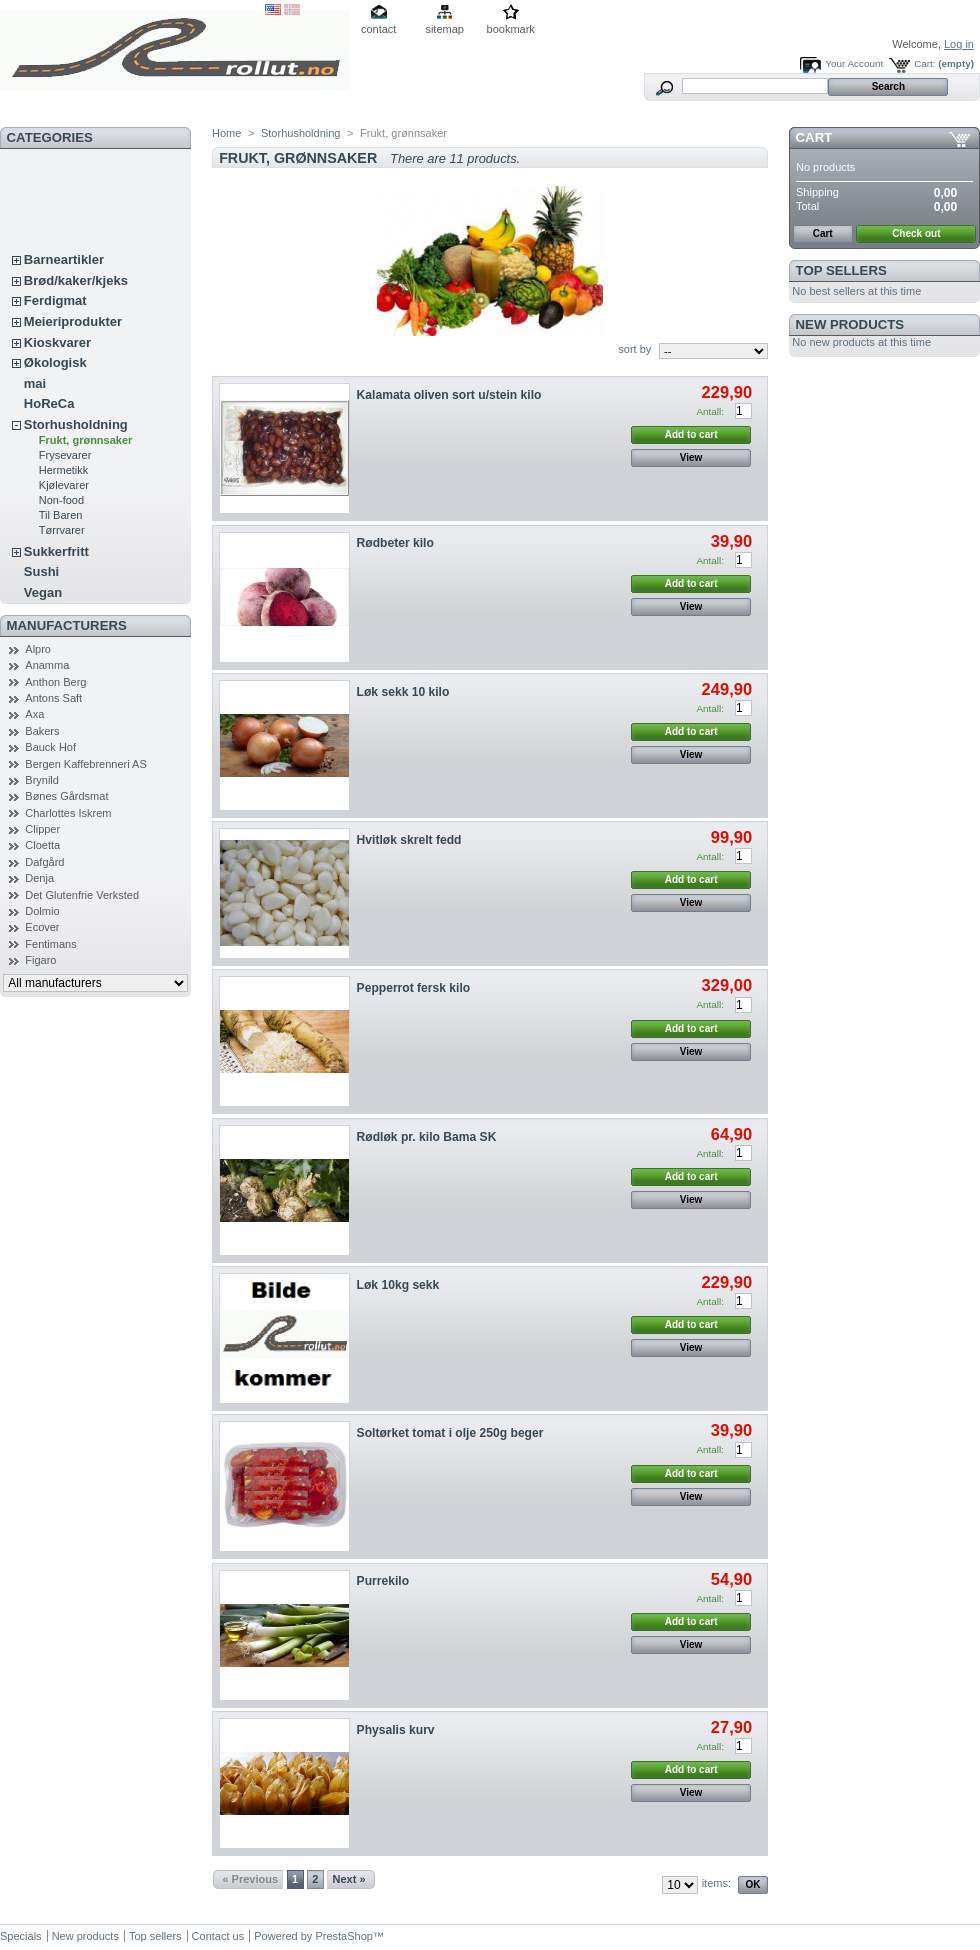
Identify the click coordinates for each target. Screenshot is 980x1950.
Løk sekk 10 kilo (403, 692)
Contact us (218, 1936)
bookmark (511, 29)
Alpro (38, 649)
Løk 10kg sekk (398, 1285)
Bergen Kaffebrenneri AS (86, 764)
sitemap (444, 29)
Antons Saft (53, 698)
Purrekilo (383, 1581)
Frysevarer (65, 455)
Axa (34, 714)
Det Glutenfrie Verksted (82, 895)
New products (850, 324)
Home (226, 133)
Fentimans (50, 944)
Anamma (47, 665)
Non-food (61, 500)
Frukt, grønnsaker (86, 440)
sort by (634, 349)
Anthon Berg (55, 682)
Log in (959, 44)
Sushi (41, 571)
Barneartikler (64, 259)
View (691, 457)
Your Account (854, 63)
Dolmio (42, 911)
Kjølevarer (64, 485)
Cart (814, 137)
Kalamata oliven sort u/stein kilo (449, 395)
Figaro (40, 960)
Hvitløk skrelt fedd (409, 840)
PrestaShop (343, 1936)
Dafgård (44, 862)
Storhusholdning (76, 424)
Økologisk (55, 362)
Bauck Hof (50, 747)
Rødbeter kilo (395, 543)
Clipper (42, 829)
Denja (39, 878)
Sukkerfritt (56, 551)
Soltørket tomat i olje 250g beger (450, 1433)
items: (716, 1883)
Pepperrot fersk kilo (414, 988)
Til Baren (61, 515)
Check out (916, 233)
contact (378, 29)
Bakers (42, 731)
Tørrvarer (62, 530)
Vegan (43, 592)
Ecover (42, 927)
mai (35, 383)
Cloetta (42, 845)
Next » (349, 1879)
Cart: (924, 63)
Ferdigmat (55, 300)
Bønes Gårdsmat (66, 796)
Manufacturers (67, 625)
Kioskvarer (57, 342)
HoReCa (49, 403)
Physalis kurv (396, 1730)
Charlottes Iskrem (68, 813)
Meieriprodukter (73, 321)
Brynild (42, 780)
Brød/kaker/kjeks (76, 280)
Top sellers (841, 270)
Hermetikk (64, 470)
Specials (21, 1936)
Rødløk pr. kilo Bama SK (427, 1137)
